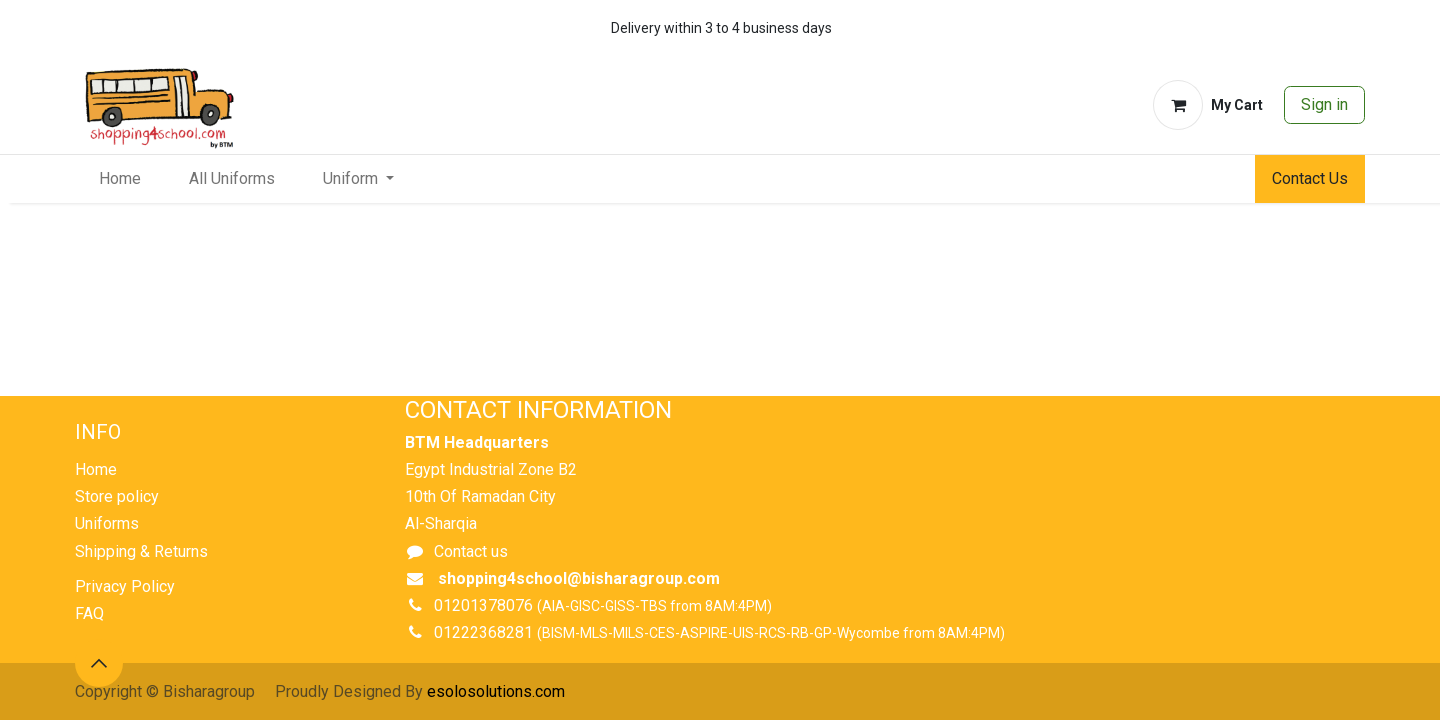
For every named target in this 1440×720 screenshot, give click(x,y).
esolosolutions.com (496, 691)
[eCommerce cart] (1208, 105)
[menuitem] (120, 179)
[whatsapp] (1288, 28)
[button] (99, 663)
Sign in (1324, 104)
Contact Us (1310, 178)
